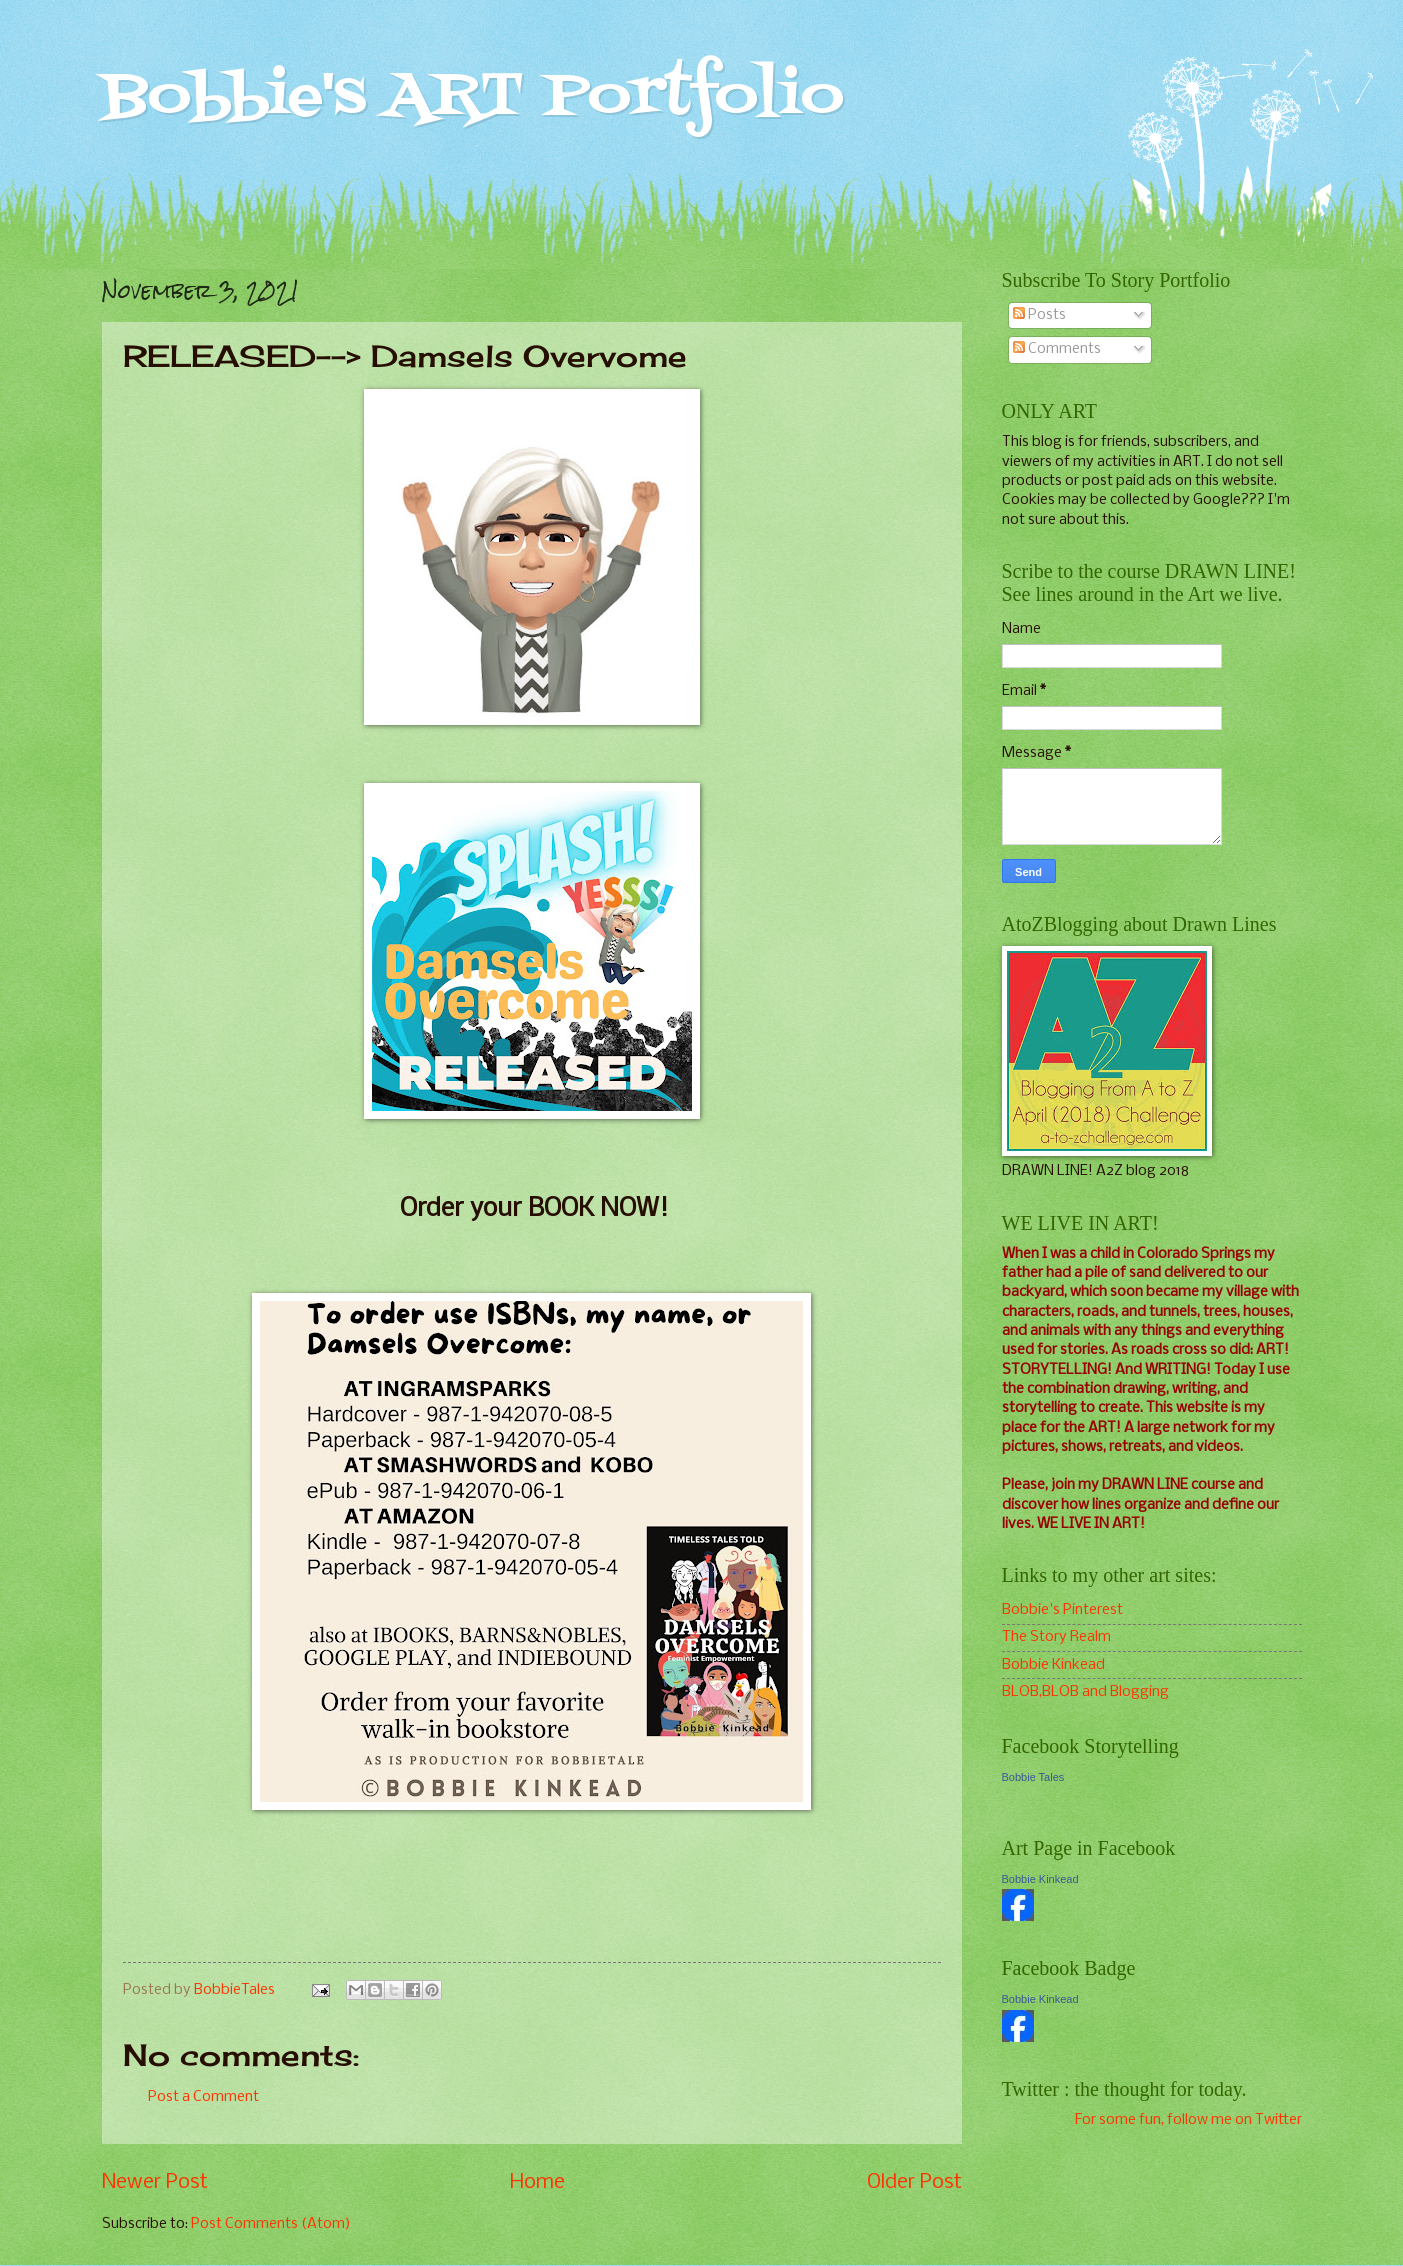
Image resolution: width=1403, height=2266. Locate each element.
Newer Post (155, 2182)
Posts (1039, 315)
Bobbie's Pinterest (1062, 1610)
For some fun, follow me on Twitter (1188, 2120)
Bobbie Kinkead (1053, 1665)
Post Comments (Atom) (271, 2224)
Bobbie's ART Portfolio (473, 97)
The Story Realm (1056, 1637)
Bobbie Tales (1033, 1777)
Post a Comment (203, 2097)
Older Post (914, 2182)
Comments (1057, 349)
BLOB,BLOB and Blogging (1085, 1692)
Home (537, 2182)
